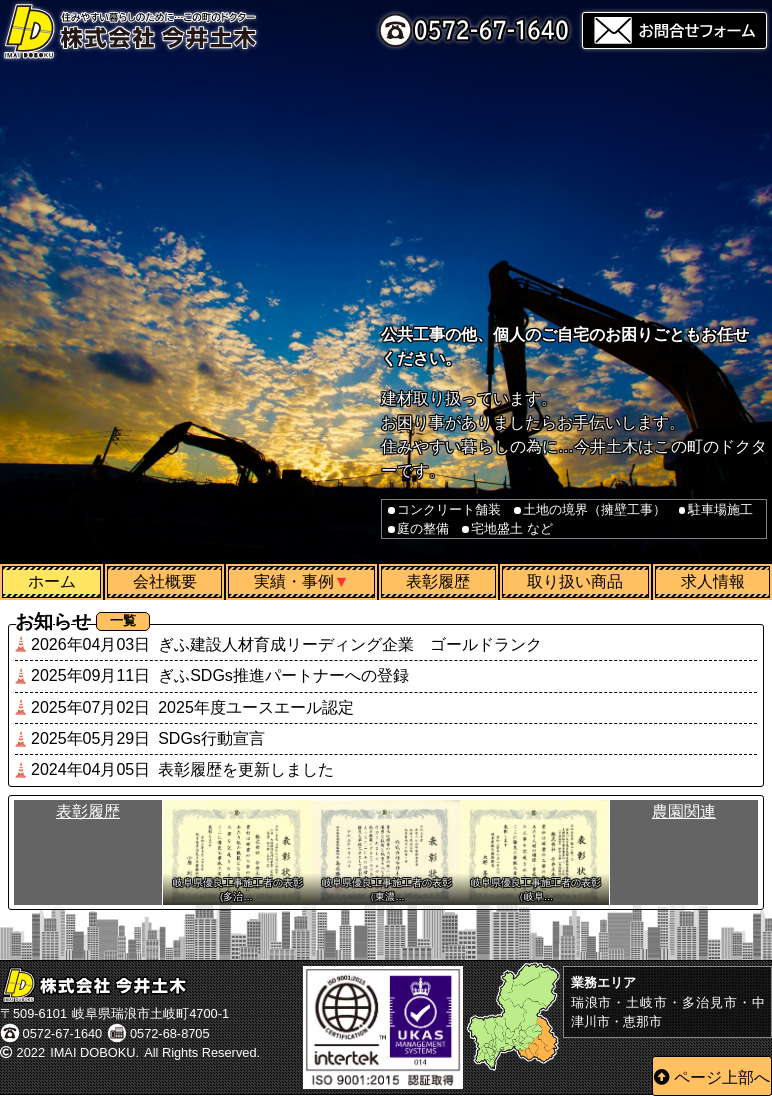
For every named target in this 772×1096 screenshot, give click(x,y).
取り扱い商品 (575, 581)
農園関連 (684, 812)
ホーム (52, 581)
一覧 (123, 620)
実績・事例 (294, 581)
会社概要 (165, 581)
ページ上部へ (722, 1077)
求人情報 (713, 581)
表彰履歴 (438, 581)
